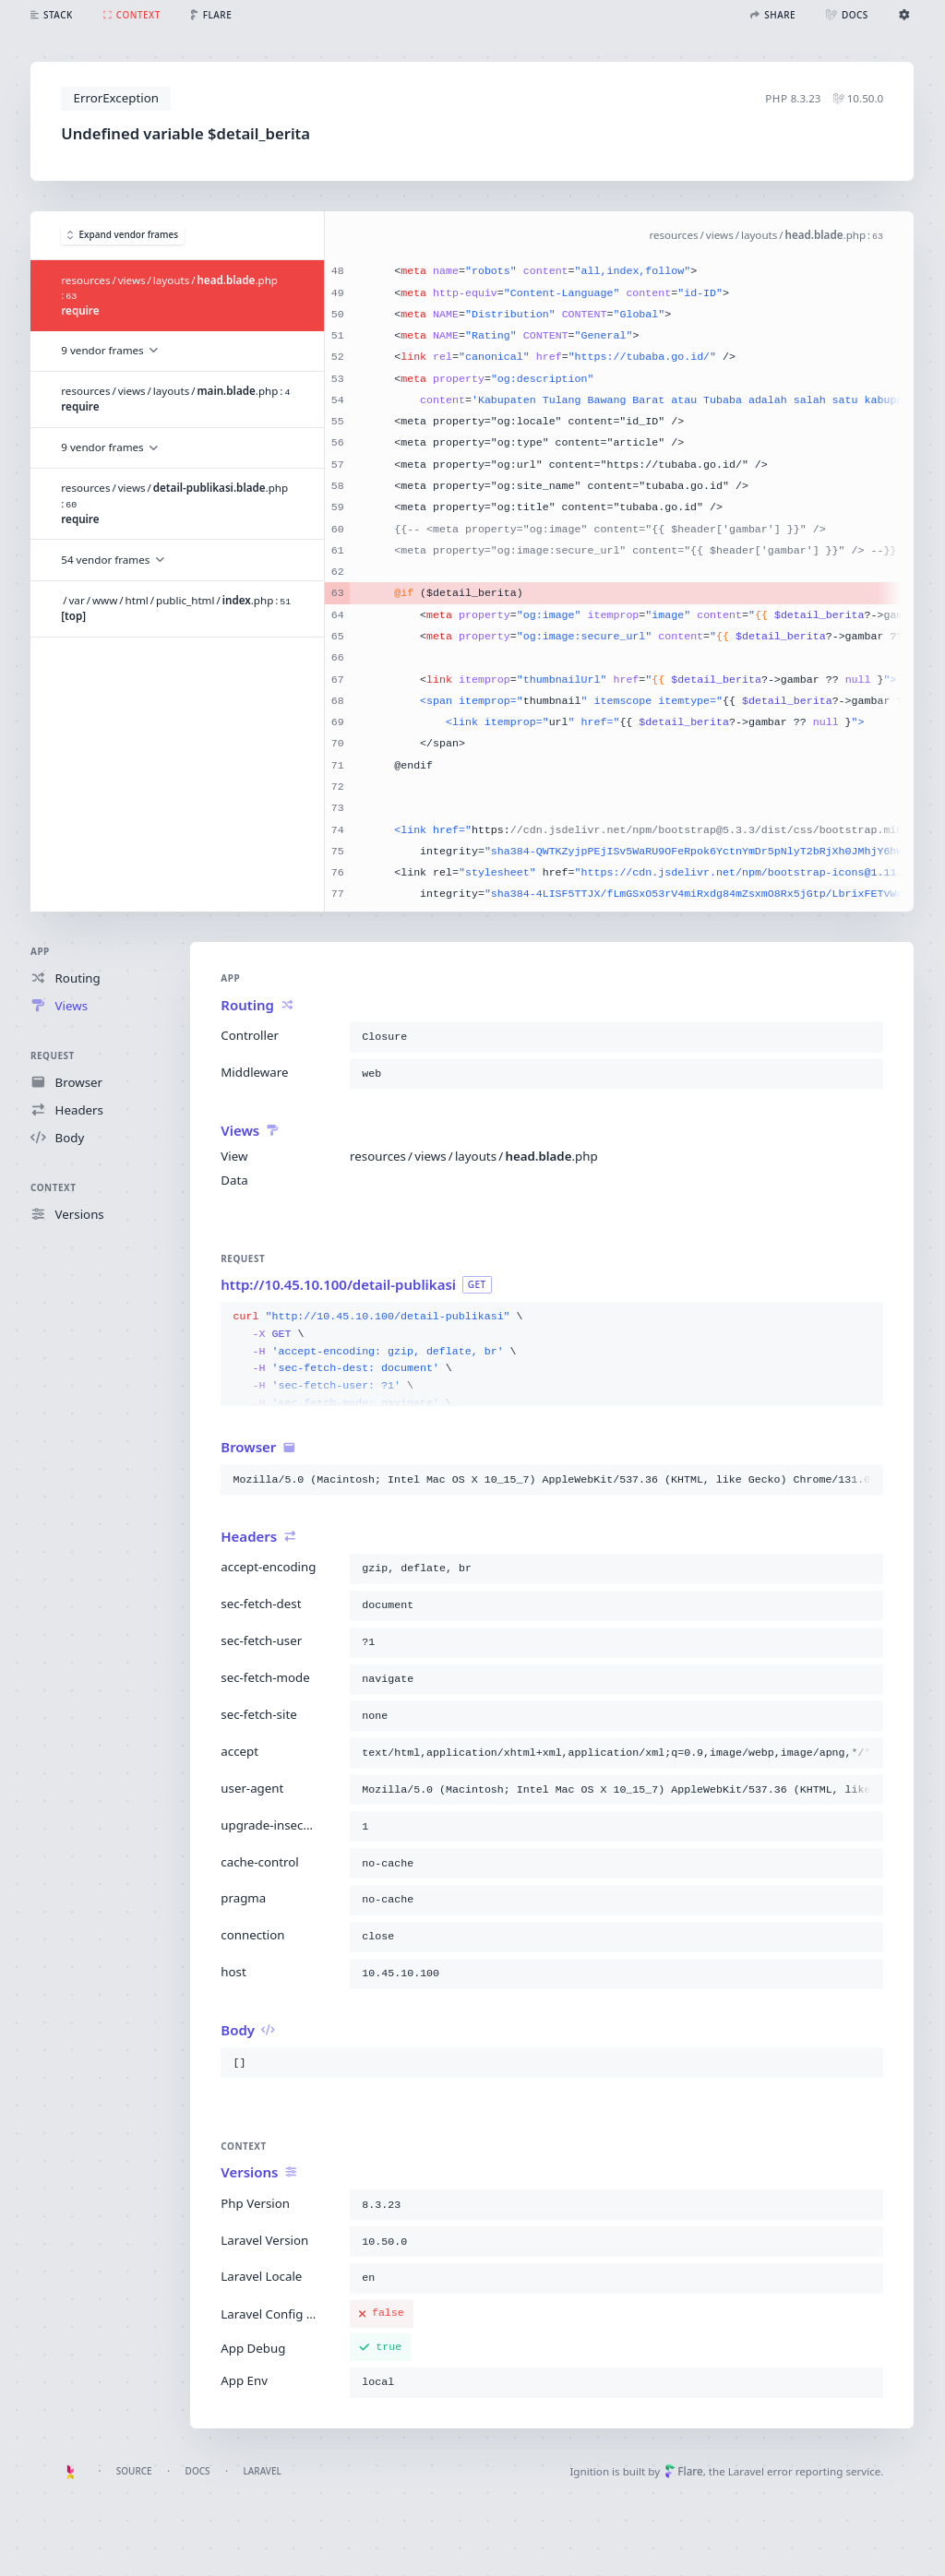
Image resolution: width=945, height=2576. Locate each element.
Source (134, 2470)
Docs (197, 2470)
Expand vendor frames (122, 235)
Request (52, 1055)
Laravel (262, 2470)
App (40, 951)
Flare (683, 2471)
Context (53, 1187)
